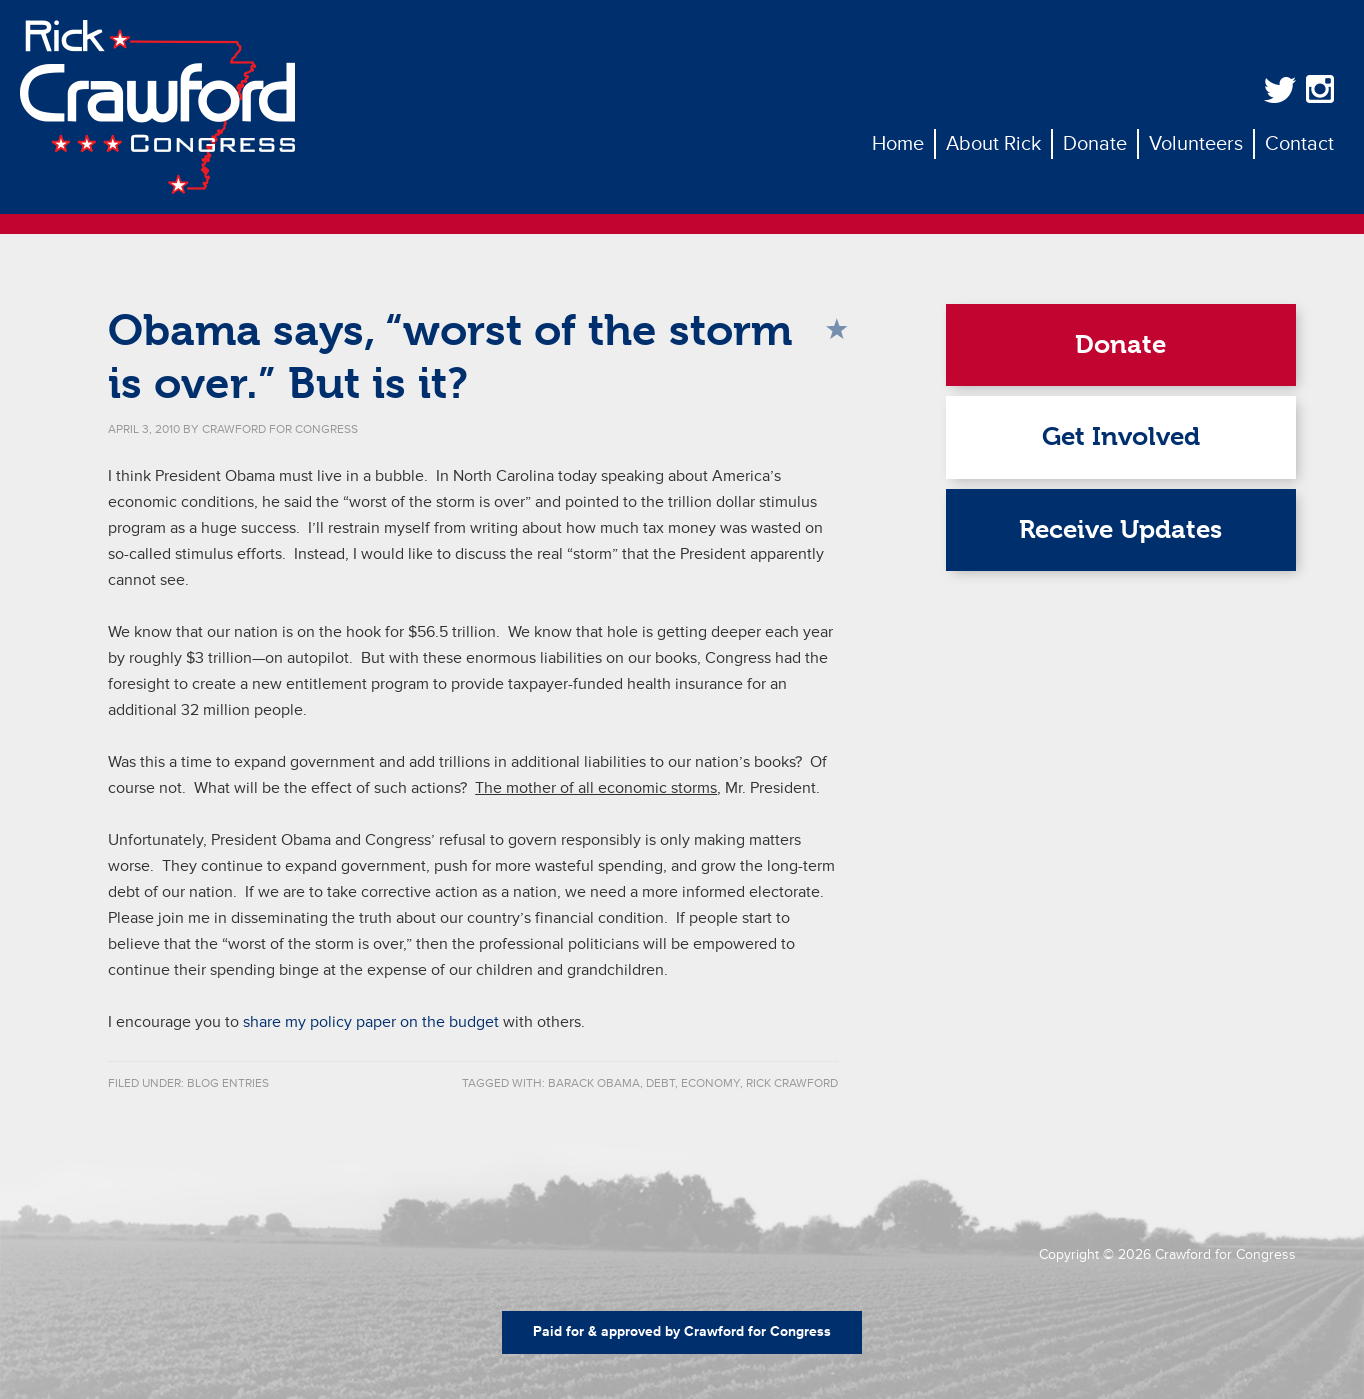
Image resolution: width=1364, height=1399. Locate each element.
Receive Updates (1120, 529)
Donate (1120, 344)
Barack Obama (594, 1083)
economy (710, 1083)
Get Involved (1121, 436)
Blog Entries (228, 1083)
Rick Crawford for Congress (157, 107)
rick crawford (792, 1083)
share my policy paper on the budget (371, 1022)
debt (660, 1083)
